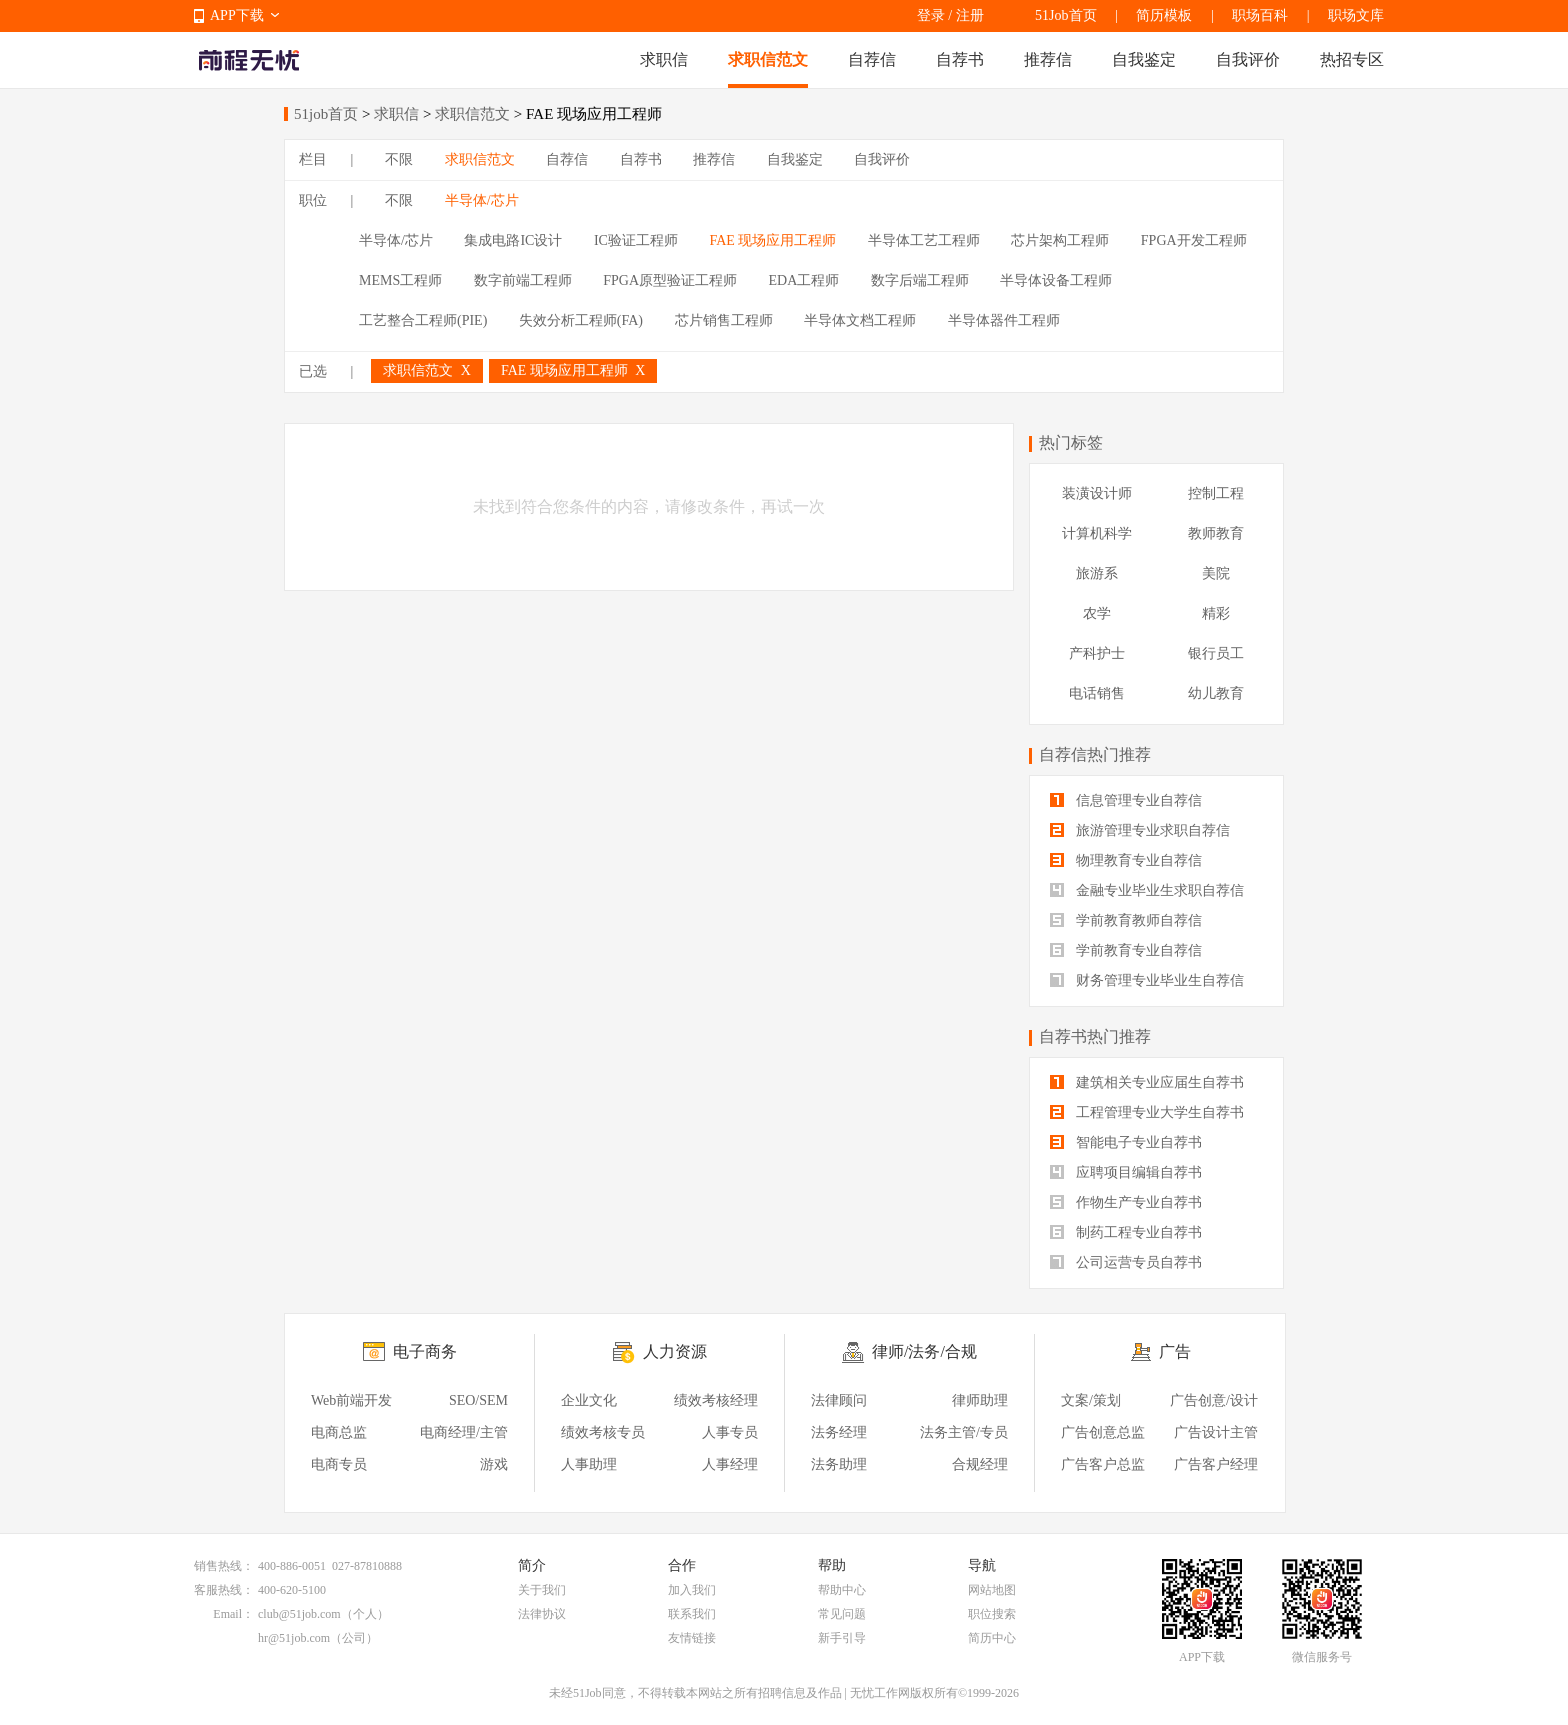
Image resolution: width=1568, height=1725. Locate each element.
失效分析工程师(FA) (581, 320)
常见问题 (842, 1614)
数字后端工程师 (920, 280)
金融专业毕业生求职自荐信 (1147, 890)
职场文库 (1356, 15)
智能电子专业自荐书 (1126, 1142)
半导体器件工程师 (1004, 320)
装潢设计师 (1097, 493)
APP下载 (237, 15)
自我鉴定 (1144, 59)
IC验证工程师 (636, 240)
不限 (399, 159)
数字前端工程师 (523, 280)
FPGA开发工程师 (1194, 240)
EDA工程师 (804, 280)
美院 (1216, 573)
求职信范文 (768, 59)
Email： (233, 1614)
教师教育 (1216, 533)
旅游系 (1097, 573)
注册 (970, 15)
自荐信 (872, 59)
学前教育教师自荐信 (1126, 920)
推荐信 (1048, 59)
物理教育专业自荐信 (1126, 860)
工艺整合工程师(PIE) (423, 320)
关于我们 (542, 1590)
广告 (1175, 1351)
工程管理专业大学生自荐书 (1147, 1112)
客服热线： (224, 1590)
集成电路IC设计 (513, 240)
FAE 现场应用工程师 (772, 240)
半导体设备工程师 (1056, 280)
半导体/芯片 (482, 200)
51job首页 (326, 114)
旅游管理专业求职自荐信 (1140, 830)
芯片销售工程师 (724, 320)
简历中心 (992, 1638)
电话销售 (1097, 693)
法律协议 (542, 1614)
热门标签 (1071, 442)
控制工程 (1216, 493)
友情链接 (692, 1638)
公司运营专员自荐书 (1126, 1262)
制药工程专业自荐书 (1126, 1232)
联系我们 (692, 1614)
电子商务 (425, 1351)
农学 (1097, 613)
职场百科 (1260, 15)
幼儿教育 (1216, 693)
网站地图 (992, 1590)
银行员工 (1216, 653)
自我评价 (1248, 59)
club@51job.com (299, 1614)
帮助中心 (842, 1590)
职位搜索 (992, 1614)
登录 (931, 15)
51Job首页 (1065, 15)
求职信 (664, 59)
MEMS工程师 (400, 280)
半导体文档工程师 (860, 320)
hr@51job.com (294, 1638)
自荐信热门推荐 (1095, 754)
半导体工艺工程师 (924, 240)
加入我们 (692, 1590)
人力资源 (675, 1351)
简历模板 (1164, 15)
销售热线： (224, 1566)
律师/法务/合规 (924, 1351)
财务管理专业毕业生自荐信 (1147, 980)
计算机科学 (1097, 533)
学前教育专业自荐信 (1126, 950)
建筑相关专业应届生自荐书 (1147, 1082)
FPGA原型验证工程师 (670, 280)
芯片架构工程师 (1060, 240)
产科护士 (1097, 653)
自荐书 (960, 59)
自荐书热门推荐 (1095, 1036)
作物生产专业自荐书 (1126, 1202)
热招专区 (1352, 59)
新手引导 (842, 1638)
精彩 (1216, 613)
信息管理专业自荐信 (1126, 800)
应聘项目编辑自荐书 (1126, 1172)
